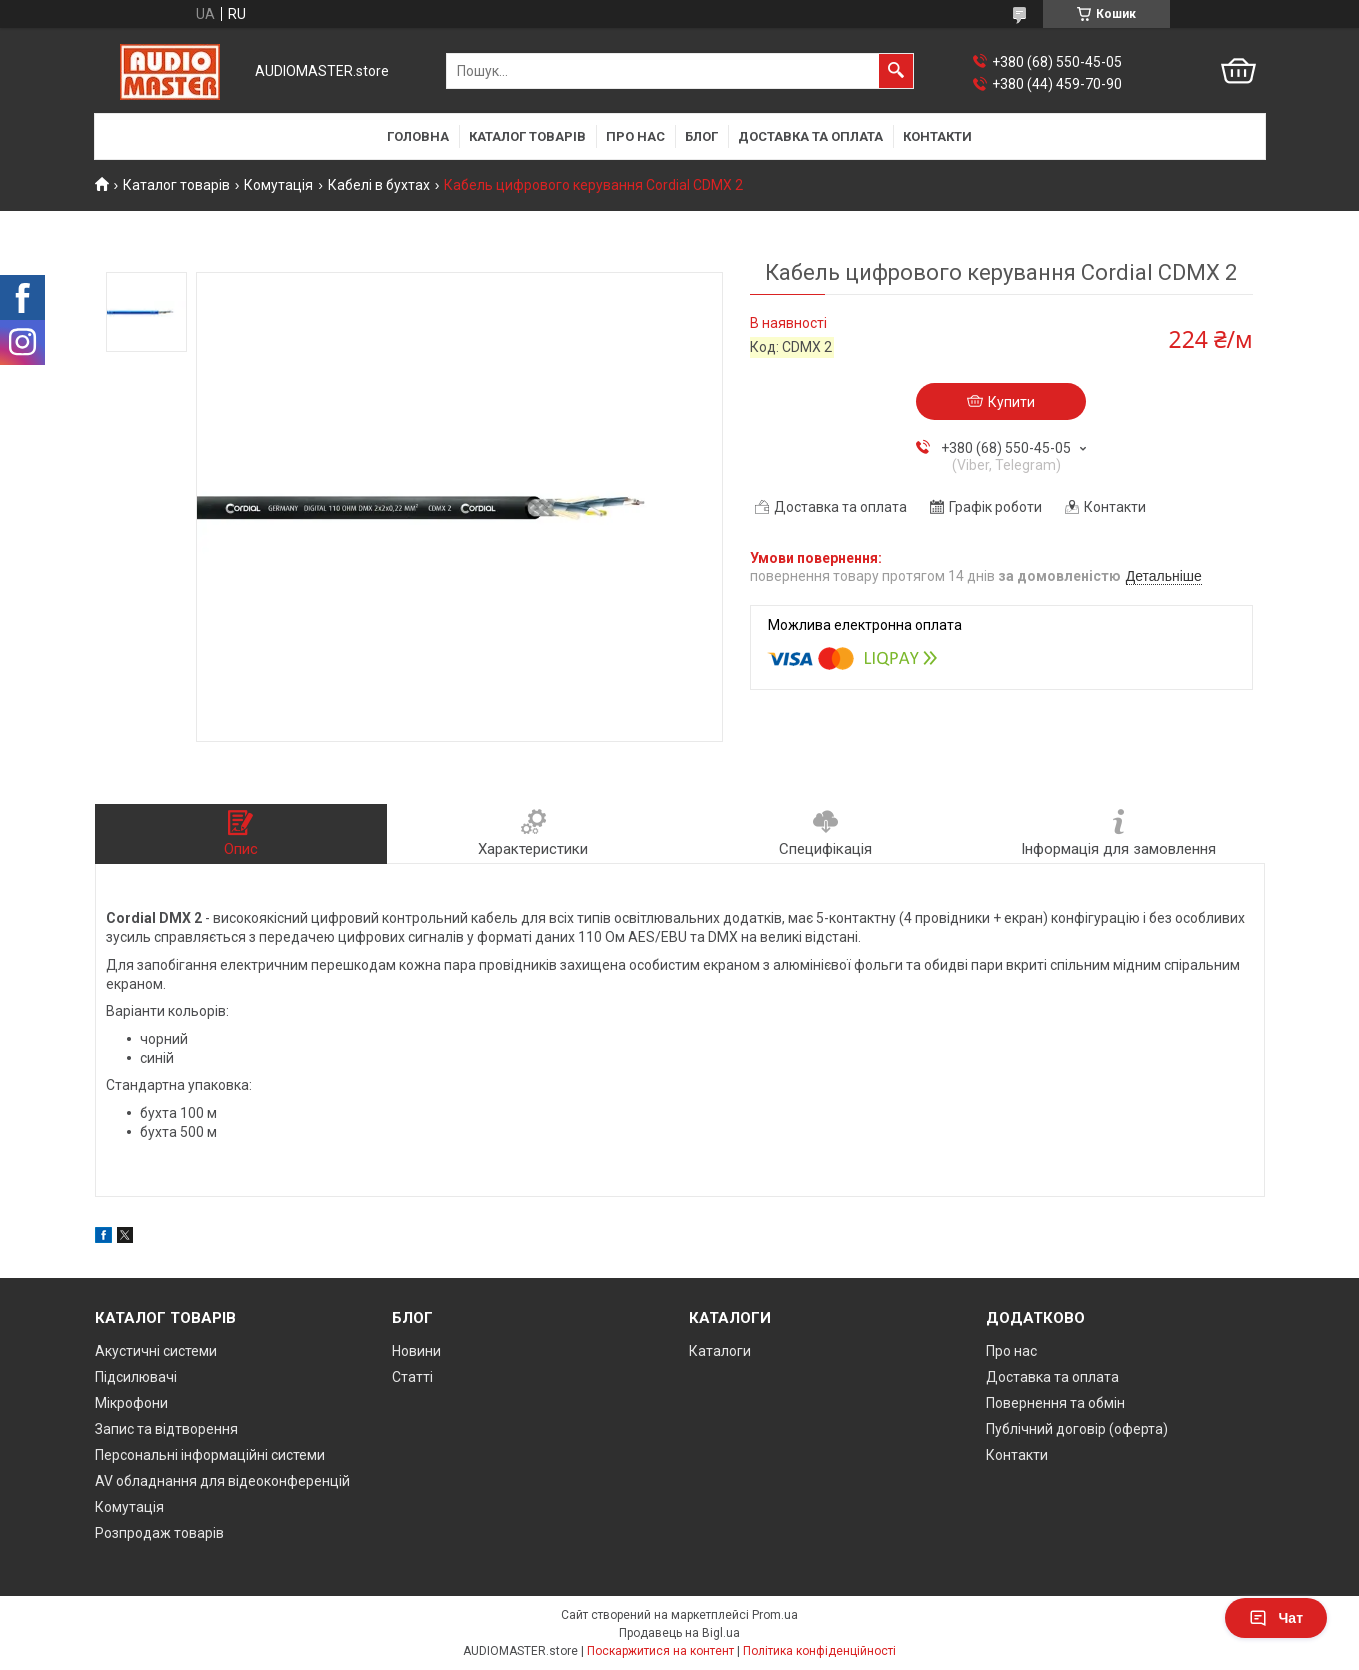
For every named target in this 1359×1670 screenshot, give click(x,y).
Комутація (278, 185)
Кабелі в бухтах (379, 185)
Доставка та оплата (810, 136)
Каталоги (720, 1351)
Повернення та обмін (1055, 1403)
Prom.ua (775, 1615)
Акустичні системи (156, 1351)
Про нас (635, 136)
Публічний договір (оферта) (1077, 1429)
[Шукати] (896, 71)
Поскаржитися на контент (660, 1651)
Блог (701, 136)
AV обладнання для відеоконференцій (222, 1481)
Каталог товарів (527, 136)
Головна (418, 136)
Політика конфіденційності (819, 1651)
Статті (412, 1377)
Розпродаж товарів (159, 1533)
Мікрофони (131, 1403)
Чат (1276, 1618)
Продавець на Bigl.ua (679, 1633)
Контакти (937, 136)
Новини (416, 1351)
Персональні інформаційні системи (210, 1455)
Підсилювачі (136, 1377)
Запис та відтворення (166, 1429)
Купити (1011, 402)
